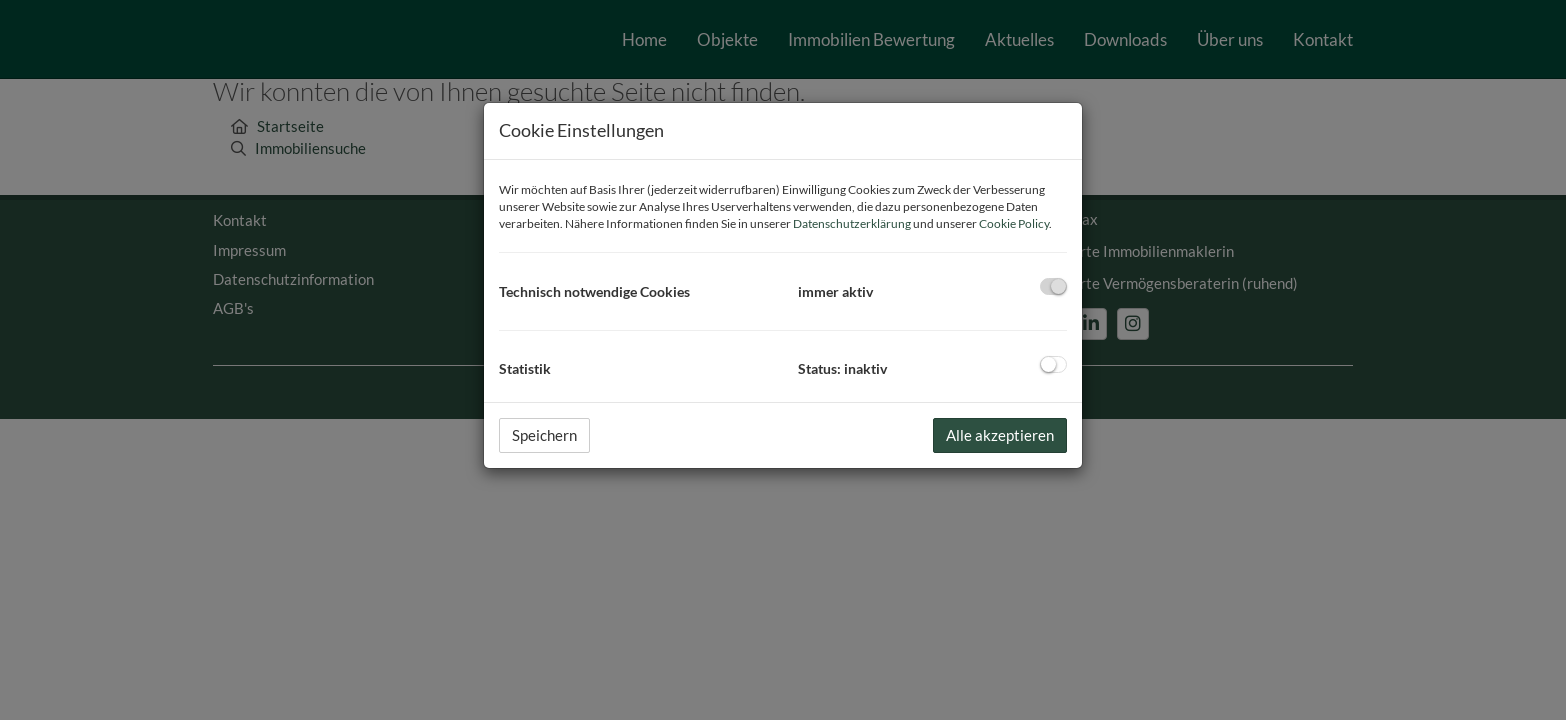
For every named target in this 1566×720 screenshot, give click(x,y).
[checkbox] (1053, 286)
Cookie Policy (1014, 223)
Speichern (544, 435)
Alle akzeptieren (1000, 435)
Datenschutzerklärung (852, 223)
